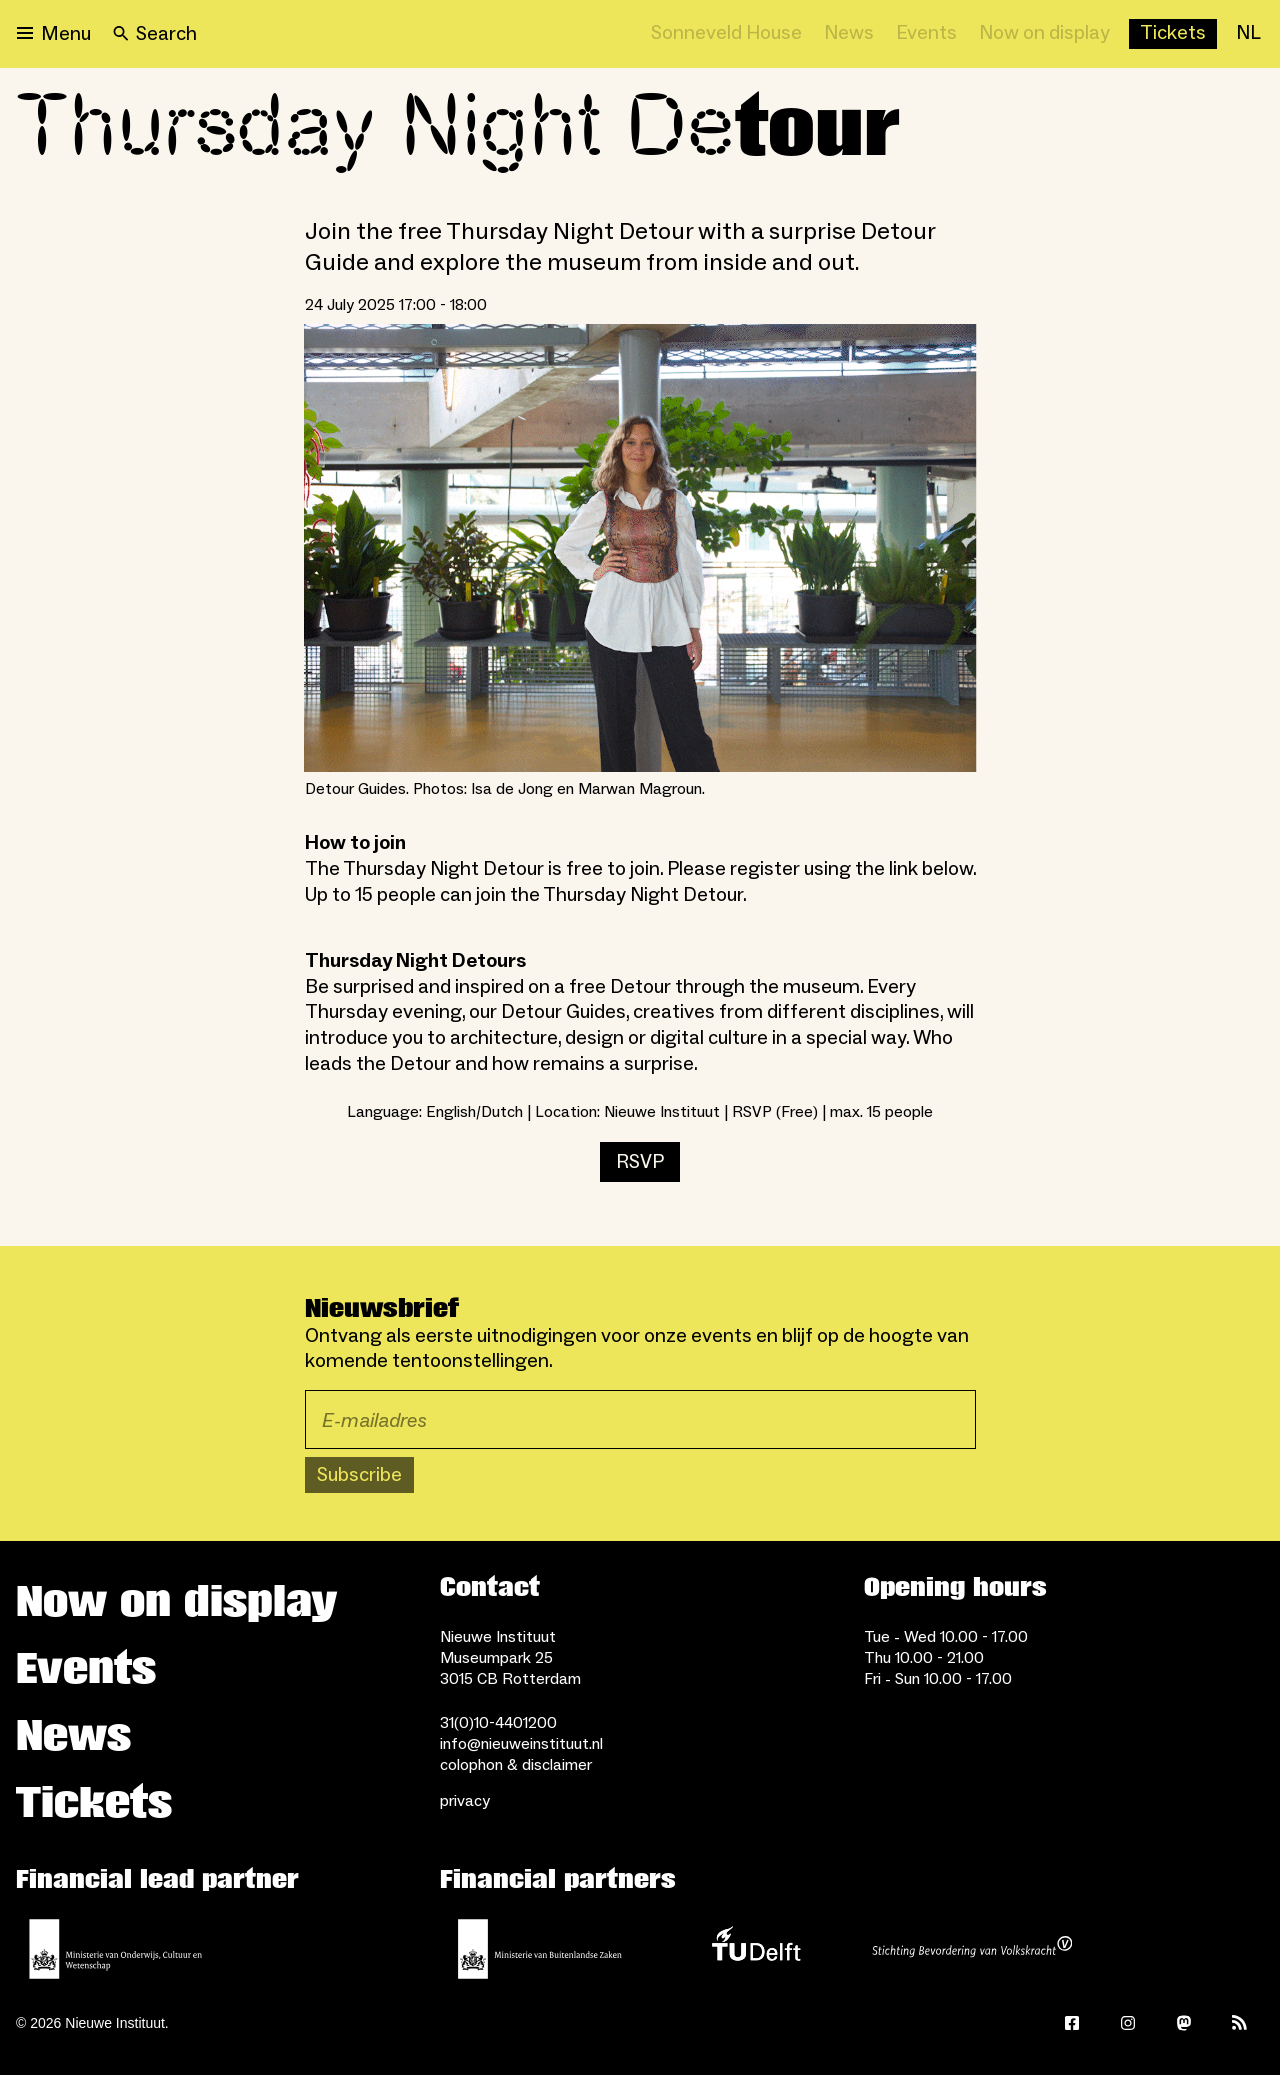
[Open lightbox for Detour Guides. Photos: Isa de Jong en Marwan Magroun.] (640, 548)
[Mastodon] (1184, 2023)
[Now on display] (1044, 34)
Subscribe (359, 1475)
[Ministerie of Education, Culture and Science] (116, 1949)
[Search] (155, 34)
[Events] (926, 34)
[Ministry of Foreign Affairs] (540, 1949)
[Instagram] (1128, 2023)
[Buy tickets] (1173, 34)
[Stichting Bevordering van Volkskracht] (972, 1949)
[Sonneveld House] (726, 34)
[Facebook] (1072, 2023)
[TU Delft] (756, 1949)
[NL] (1248, 34)
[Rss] (1240, 2023)
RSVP (640, 1162)
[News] (849, 34)
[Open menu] (54, 34)
